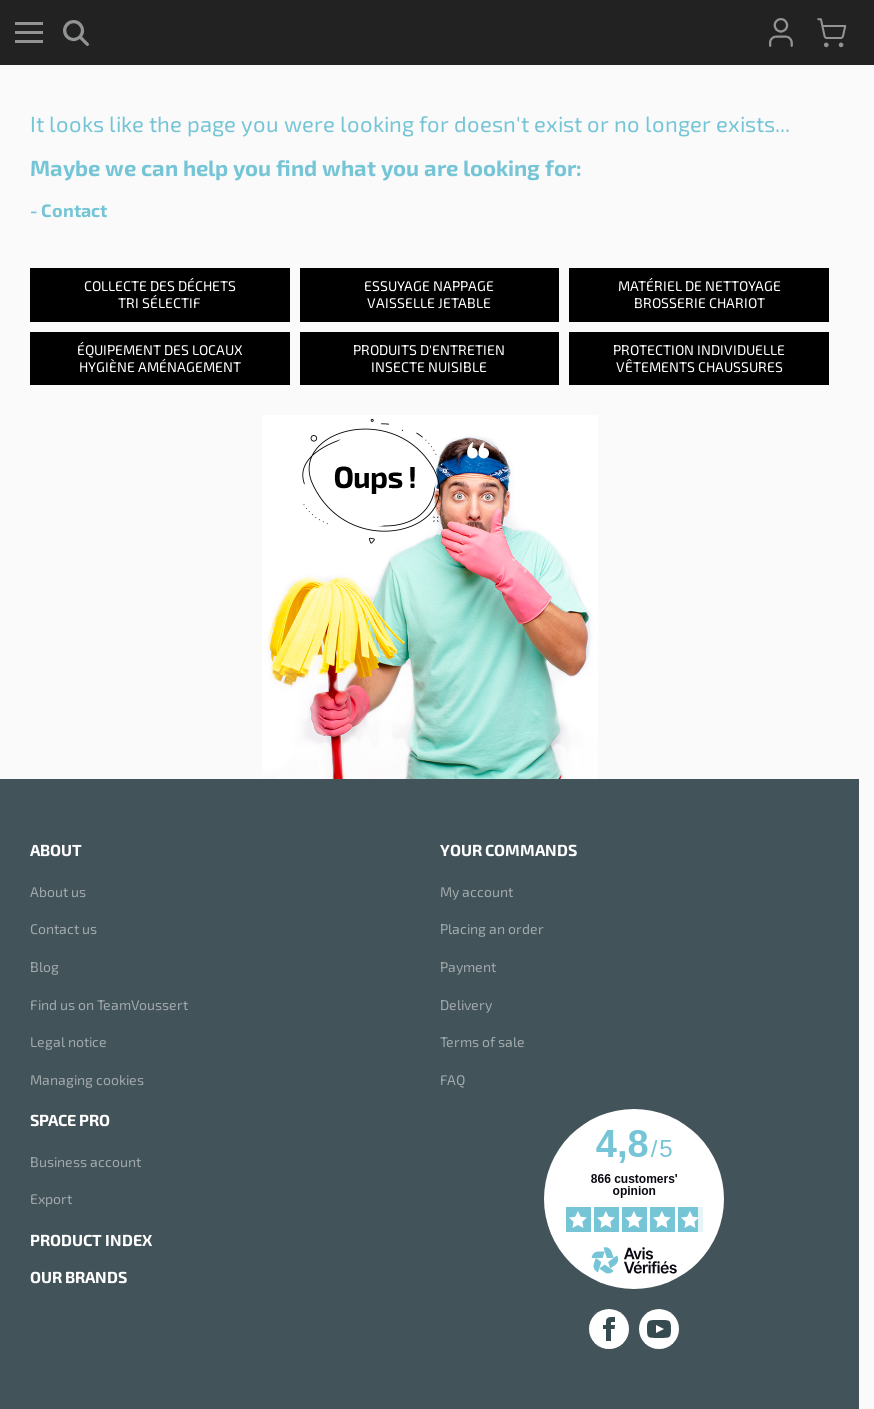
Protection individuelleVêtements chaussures (699, 358)
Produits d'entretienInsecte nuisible (429, 358)
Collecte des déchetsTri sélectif (160, 294)
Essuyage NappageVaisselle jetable (429, 294)
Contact (74, 210)
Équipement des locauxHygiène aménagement (160, 358)
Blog (44, 966)
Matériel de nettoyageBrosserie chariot (699, 294)
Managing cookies (87, 1079)
